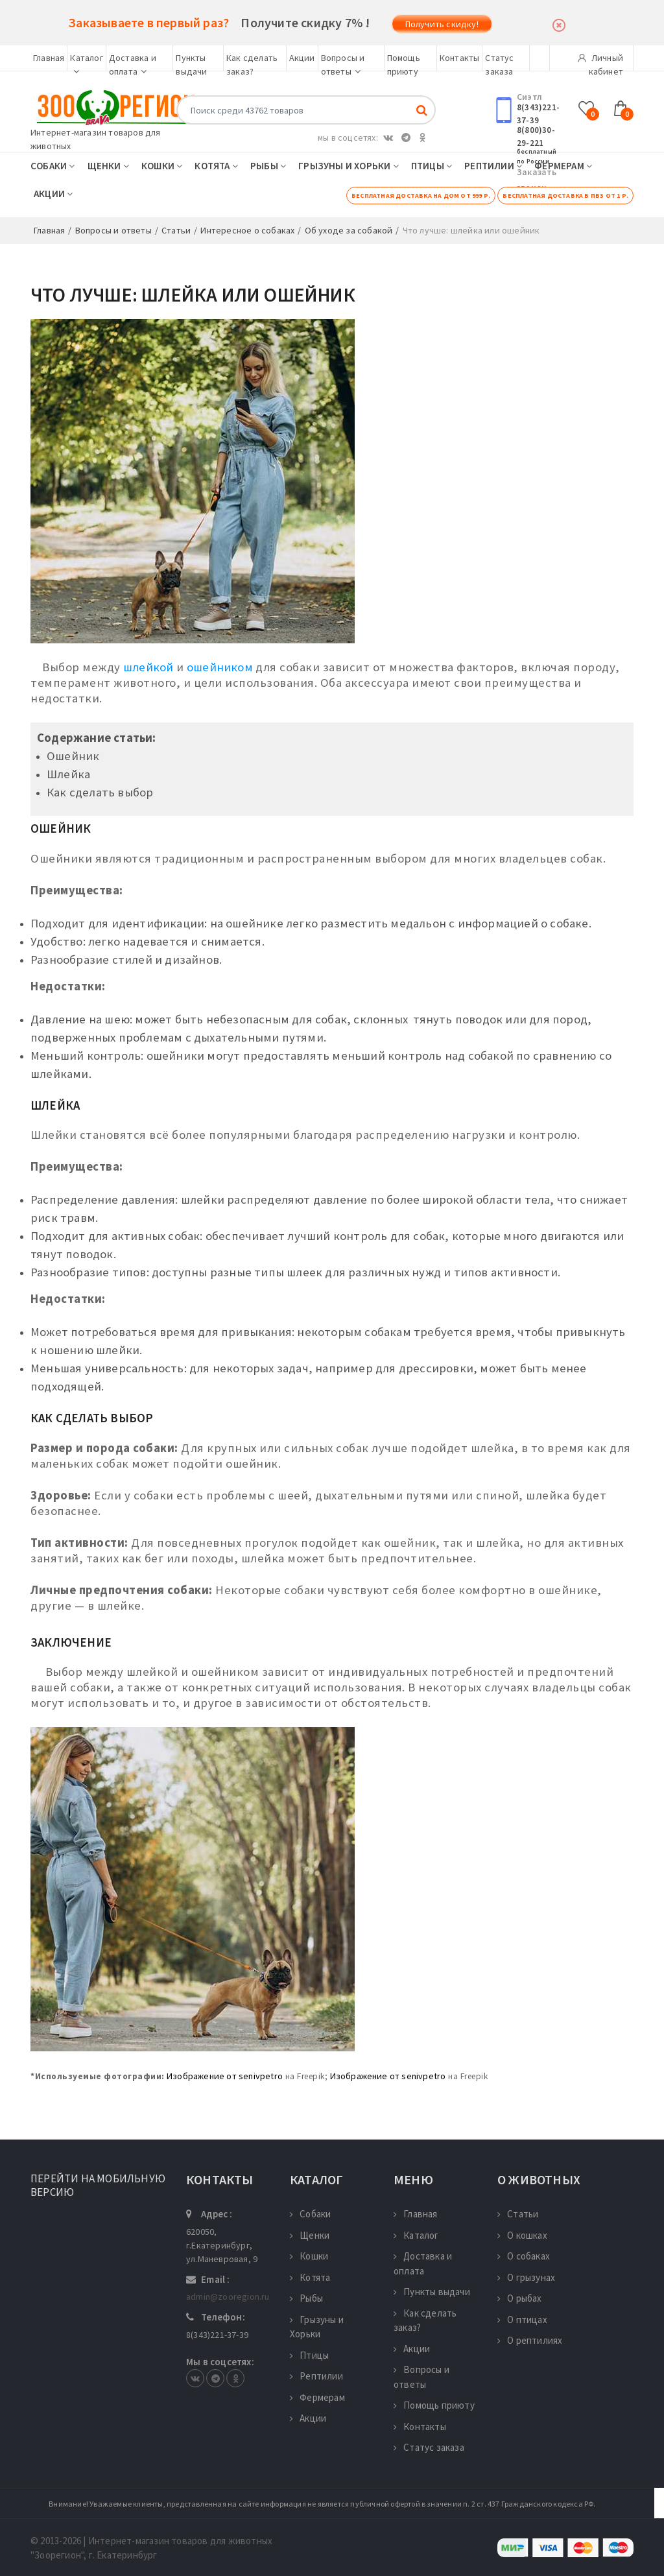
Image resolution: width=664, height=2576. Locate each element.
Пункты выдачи (432, 2291)
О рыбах (519, 2298)
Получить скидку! (442, 24)
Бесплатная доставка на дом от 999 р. (420, 195)
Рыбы (268, 166)
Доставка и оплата (423, 2263)
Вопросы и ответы (421, 2377)
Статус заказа (429, 2447)
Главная (48, 58)
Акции (302, 58)
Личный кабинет (600, 61)
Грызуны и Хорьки (348, 166)
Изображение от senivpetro (225, 2076)
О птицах (522, 2319)
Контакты (460, 58)
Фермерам (563, 166)
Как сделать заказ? (425, 2320)
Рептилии (493, 166)
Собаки (52, 166)
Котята (216, 166)
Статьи (517, 2214)
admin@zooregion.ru (228, 2296)
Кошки (161, 166)
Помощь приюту (434, 2405)
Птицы (431, 166)
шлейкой (148, 667)
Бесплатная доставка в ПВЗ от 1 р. (565, 195)
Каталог (416, 2235)
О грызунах (526, 2277)
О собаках (523, 2256)
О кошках (522, 2235)
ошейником (220, 667)
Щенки (108, 166)
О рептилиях (529, 2340)
